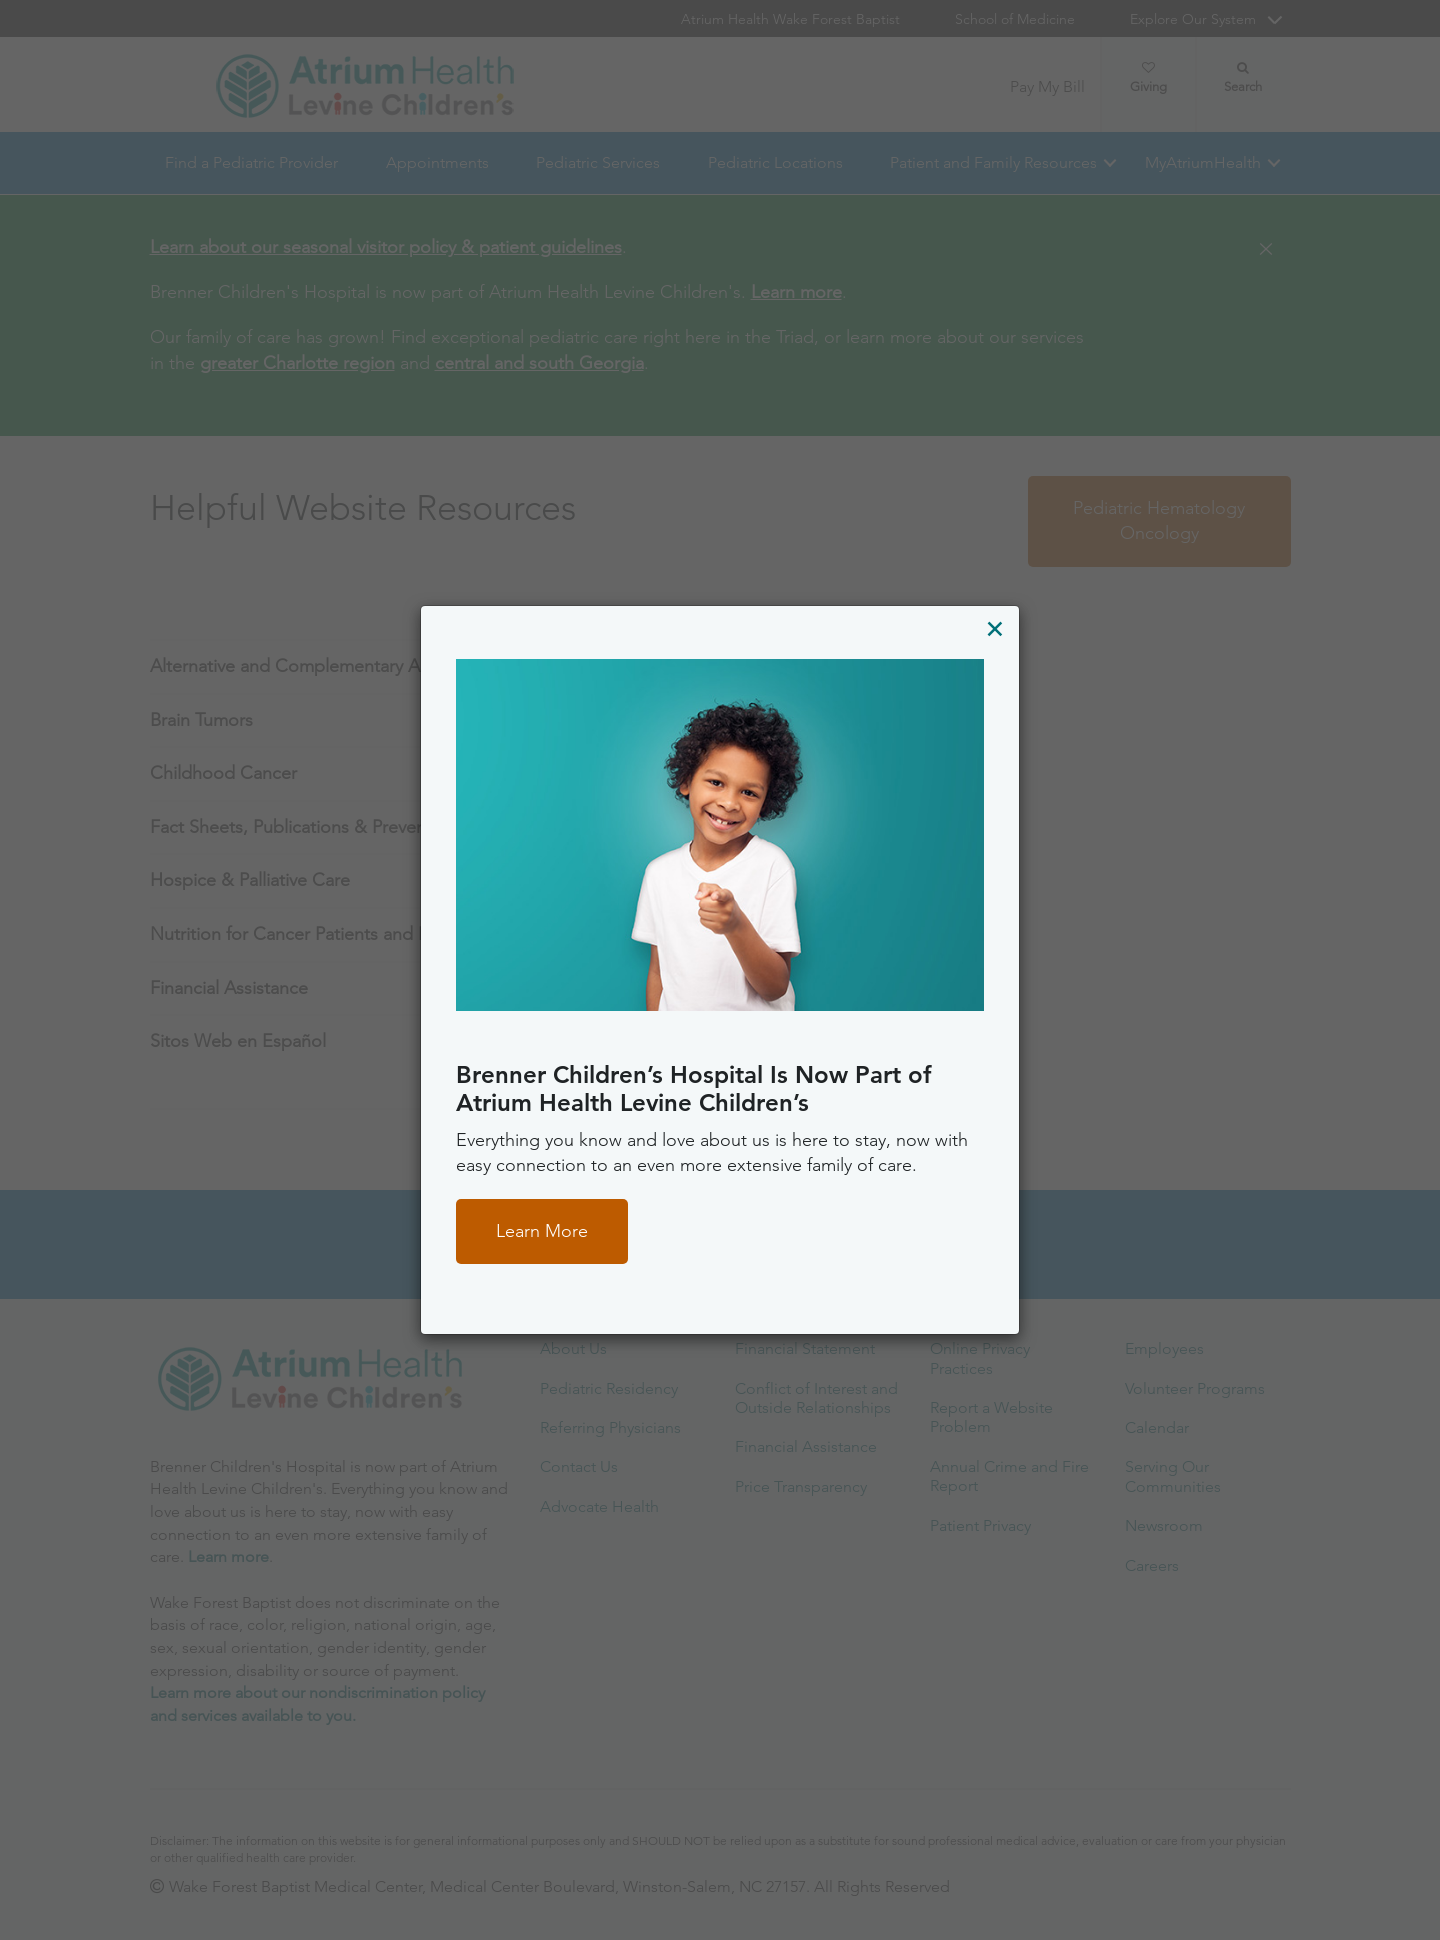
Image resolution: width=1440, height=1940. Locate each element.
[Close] (994, 628)
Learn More (542, 1231)
